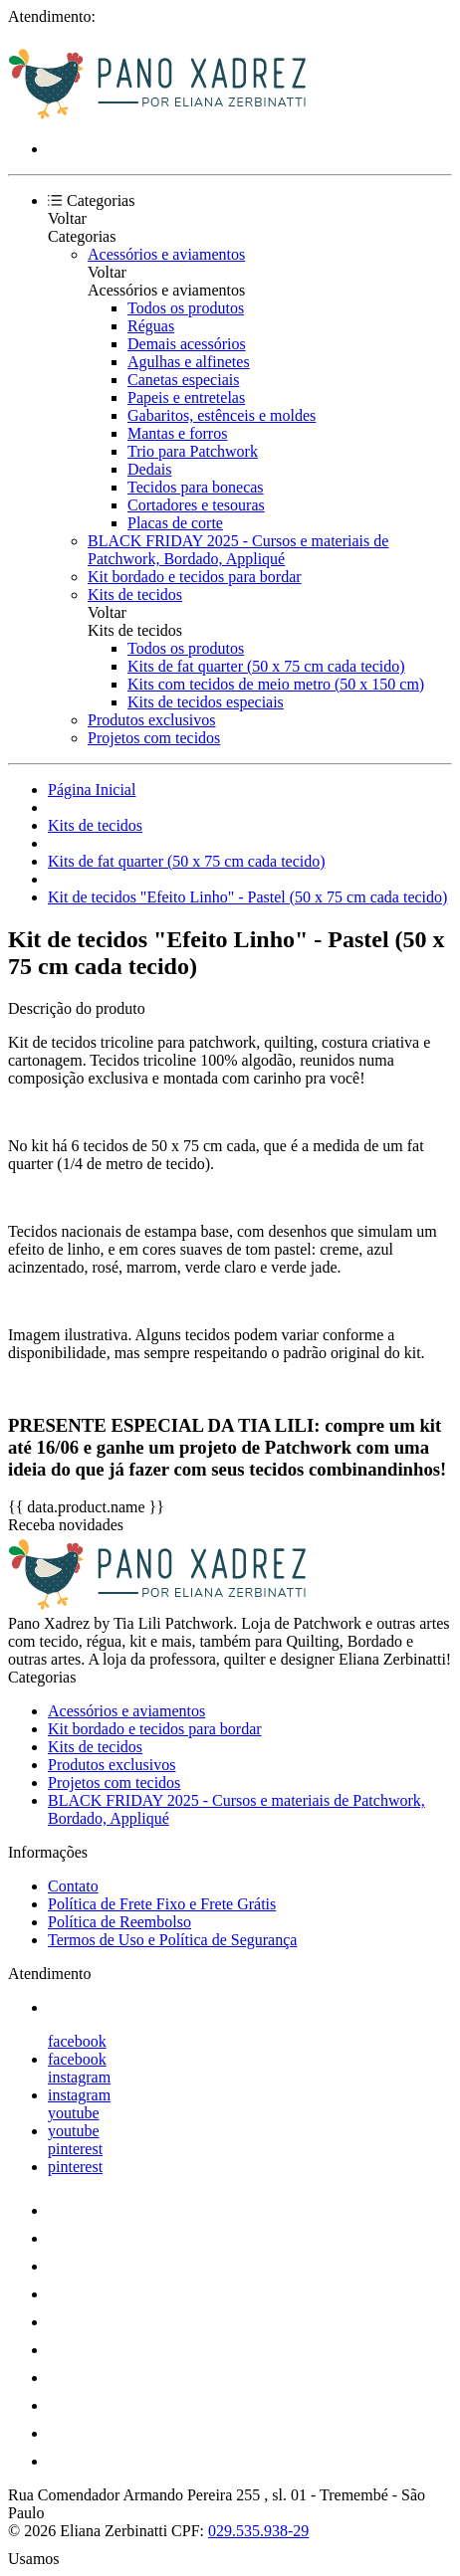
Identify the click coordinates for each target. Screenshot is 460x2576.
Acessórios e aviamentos (166, 254)
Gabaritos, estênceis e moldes (221, 415)
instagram (79, 2077)
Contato (73, 1886)
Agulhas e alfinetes (188, 361)
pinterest (75, 2148)
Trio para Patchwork (192, 451)
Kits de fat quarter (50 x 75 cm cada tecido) (266, 666)
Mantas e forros (177, 433)
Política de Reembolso (119, 1921)
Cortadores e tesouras (196, 504)
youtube (74, 2112)
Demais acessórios (186, 343)
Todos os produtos (185, 307)
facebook (77, 2041)
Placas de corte (175, 522)
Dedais (149, 469)
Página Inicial (91, 789)
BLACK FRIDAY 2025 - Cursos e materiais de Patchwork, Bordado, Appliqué (238, 549)
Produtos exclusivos (151, 719)
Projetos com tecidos (154, 737)
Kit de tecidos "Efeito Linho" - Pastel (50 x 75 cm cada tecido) (247, 897)
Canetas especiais (183, 379)
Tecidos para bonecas (195, 487)
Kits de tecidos (135, 594)
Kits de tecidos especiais (205, 702)
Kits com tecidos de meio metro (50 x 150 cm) (275, 684)
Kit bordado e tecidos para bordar (195, 576)
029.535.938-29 (258, 2530)
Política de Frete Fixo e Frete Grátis (162, 1903)
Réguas (150, 325)
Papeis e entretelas (186, 397)
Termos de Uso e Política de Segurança (172, 1939)
